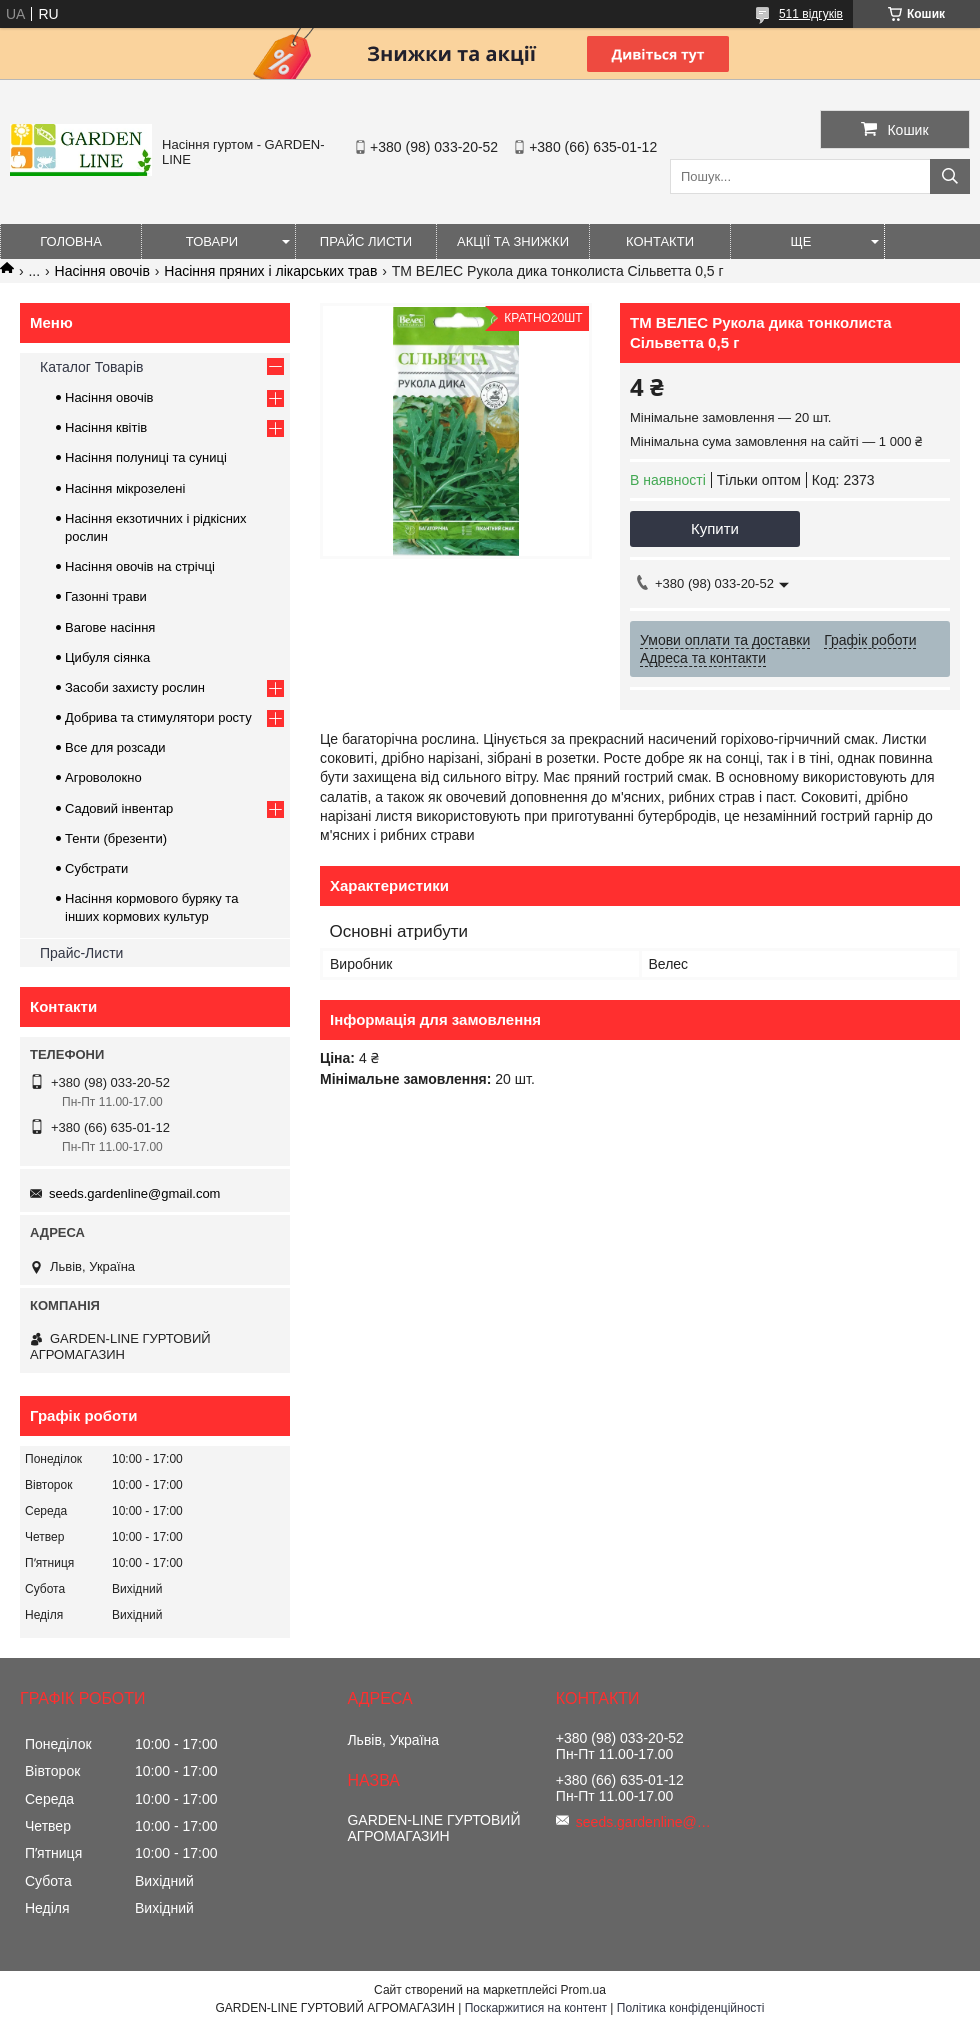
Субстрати (96, 868)
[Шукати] (950, 176)
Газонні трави (106, 596)
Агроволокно (103, 777)
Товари (212, 241)
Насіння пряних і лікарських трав (270, 271)
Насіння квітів (106, 427)
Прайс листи (366, 241)
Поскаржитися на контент (536, 2008)
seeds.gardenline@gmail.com (134, 1193)
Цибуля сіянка (107, 657)
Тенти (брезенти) (116, 838)
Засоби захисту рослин (135, 687)
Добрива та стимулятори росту (158, 717)
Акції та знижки (513, 241)
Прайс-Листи (81, 953)
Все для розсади (115, 747)
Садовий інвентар (119, 808)
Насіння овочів (102, 271)
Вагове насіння (110, 627)
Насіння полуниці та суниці (146, 457)
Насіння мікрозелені (125, 488)
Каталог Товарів (91, 367)
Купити (715, 528)
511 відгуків (811, 14)
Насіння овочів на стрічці (140, 566)
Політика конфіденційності (691, 2008)
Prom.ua (583, 1990)
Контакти (660, 241)
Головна (71, 241)
